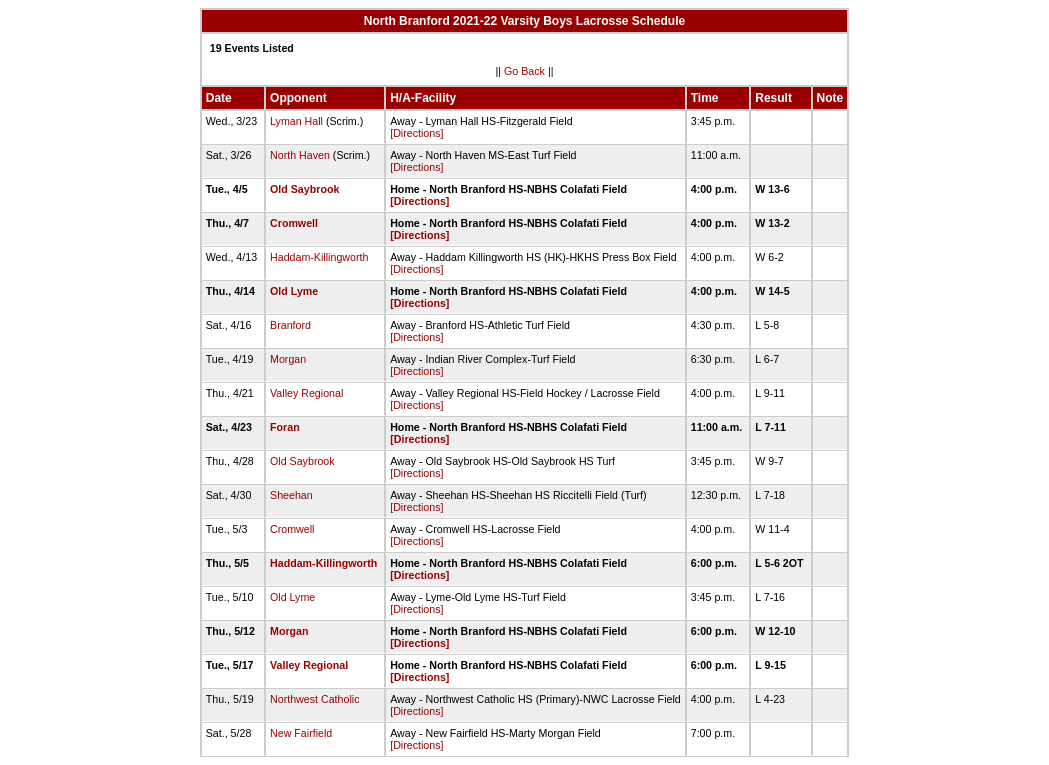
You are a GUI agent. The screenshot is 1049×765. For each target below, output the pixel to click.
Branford (290, 325)
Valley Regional (306, 393)
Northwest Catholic (314, 699)
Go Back (524, 71)
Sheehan (291, 495)
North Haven (300, 155)
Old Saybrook (304, 189)
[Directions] (416, 133)
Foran (285, 427)
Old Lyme (294, 291)
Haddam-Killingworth (319, 257)
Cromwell (294, 223)
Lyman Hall (296, 121)
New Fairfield (301, 733)
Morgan (288, 359)
